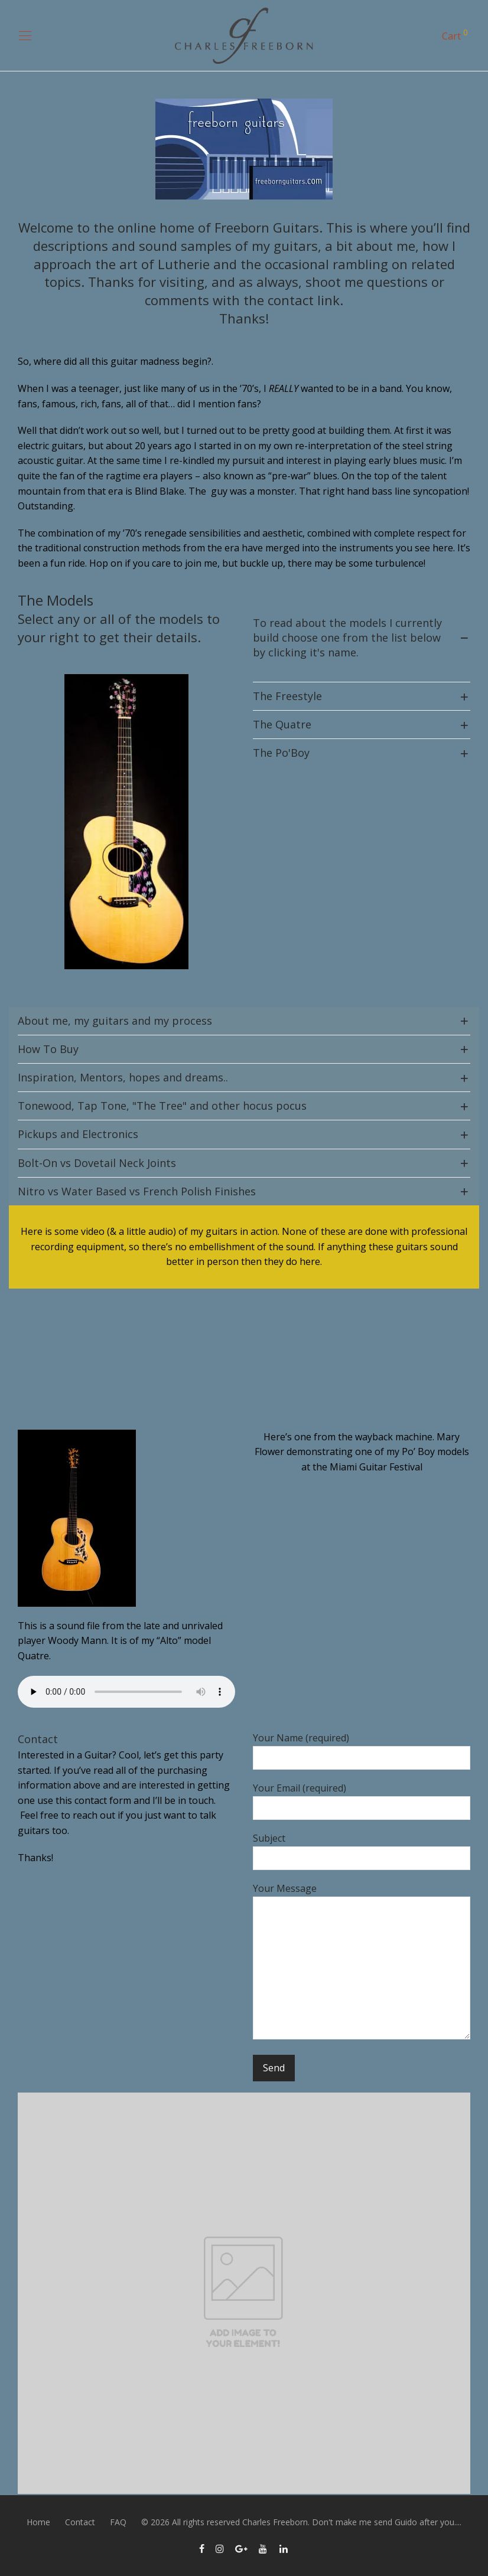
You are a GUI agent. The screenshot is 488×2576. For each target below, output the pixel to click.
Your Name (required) (361, 1750)
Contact (80, 2522)
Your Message (361, 1963)
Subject (361, 1851)
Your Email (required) (361, 1800)
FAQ (118, 2522)
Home (38, 2522)
